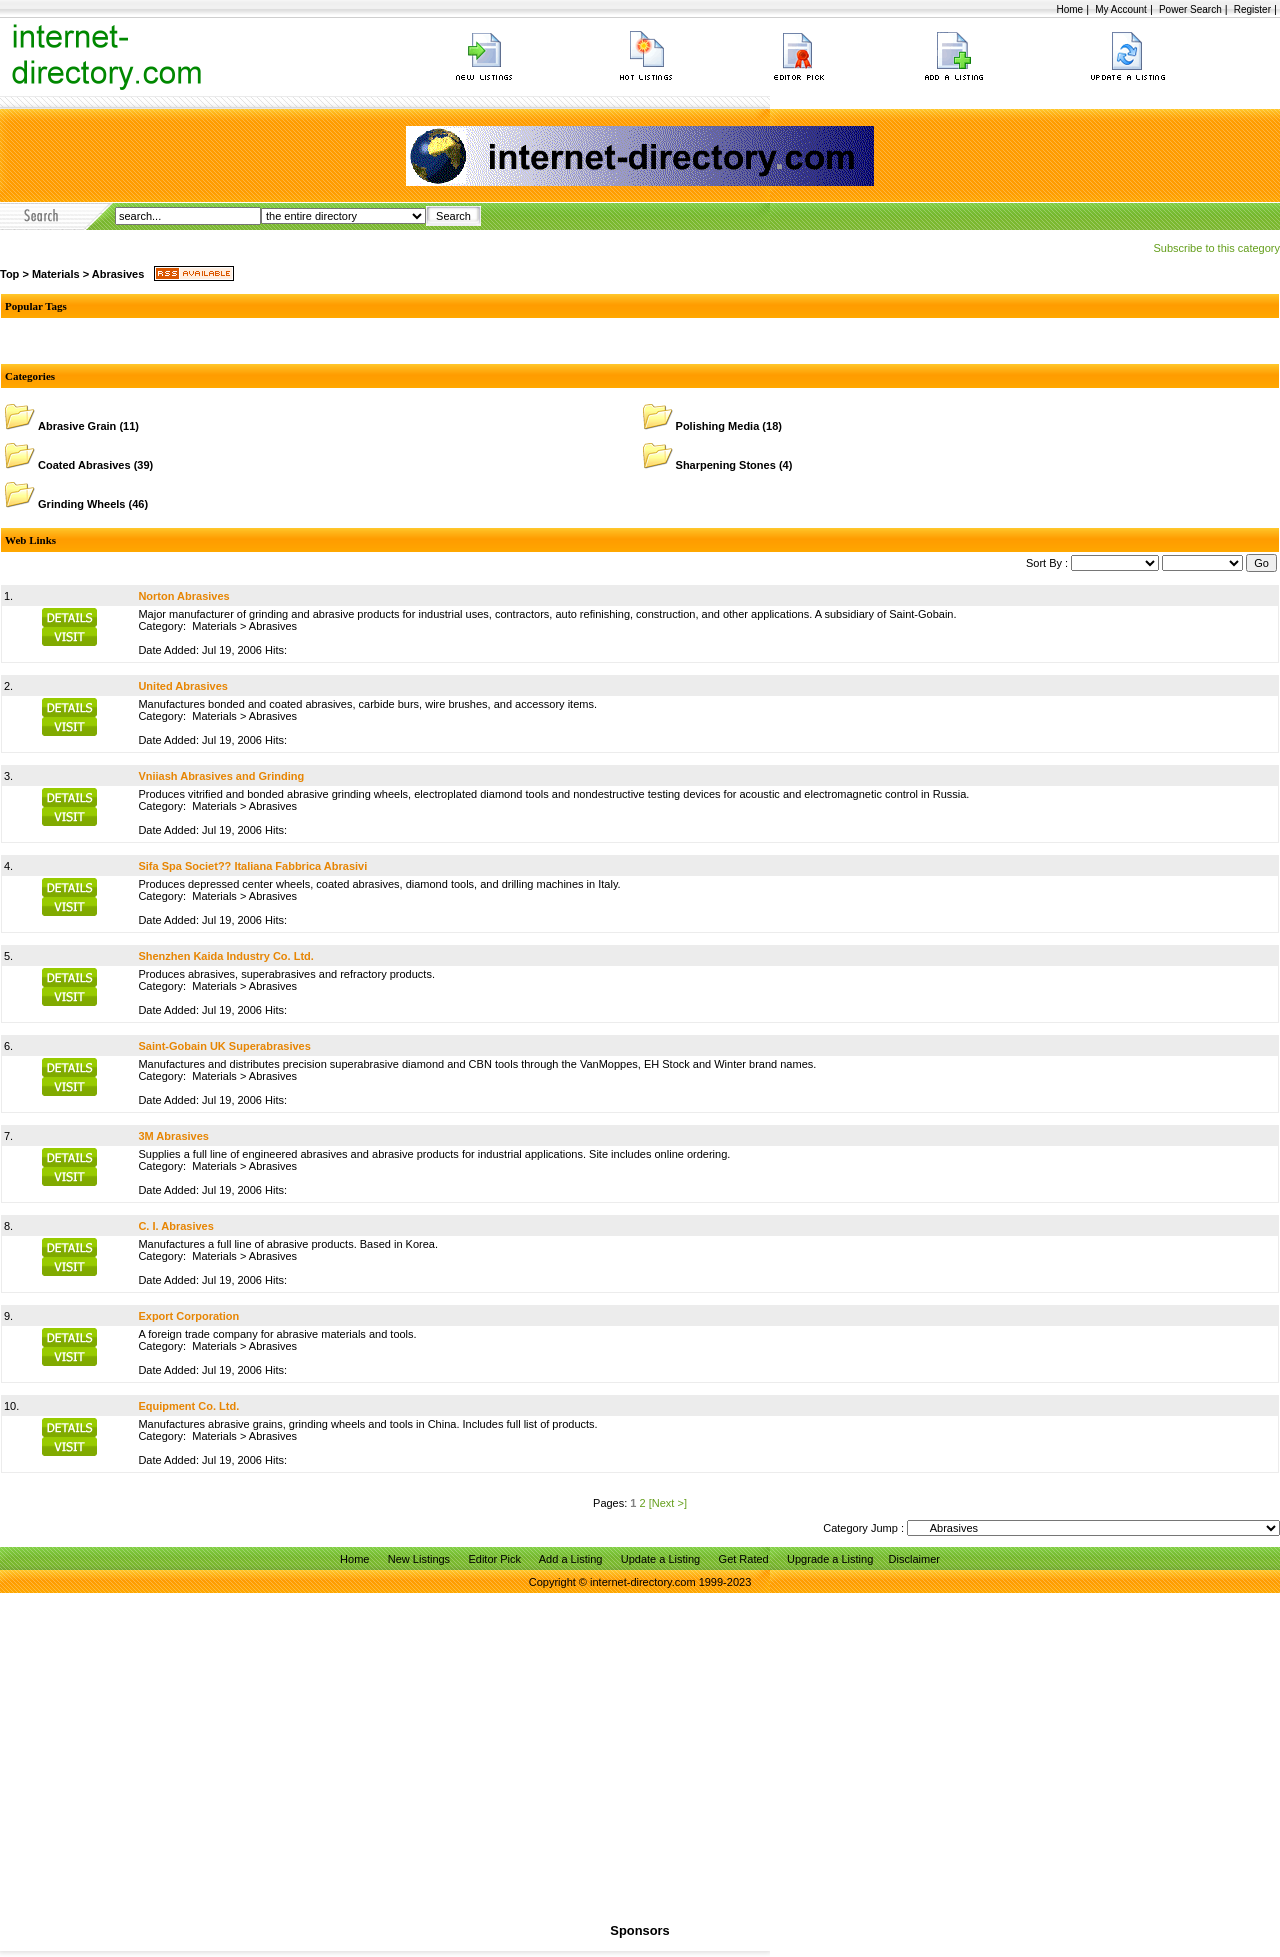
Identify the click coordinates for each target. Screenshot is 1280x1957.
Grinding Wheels (81, 504)
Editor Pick (494, 1559)
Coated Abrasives (84, 465)
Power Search (1190, 9)
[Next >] (668, 1503)
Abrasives (118, 274)
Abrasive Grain (77, 426)
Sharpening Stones (726, 465)
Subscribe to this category (1216, 248)
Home (1069, 9)
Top (9, 274)
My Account (1121, 9)
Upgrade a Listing (830, 1559)
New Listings (419, 1559)
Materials (56, 274)
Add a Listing (571, 1559)
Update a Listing (661, 1559)
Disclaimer (914, 1559)
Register (1252, 9)
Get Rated (744, 1559)
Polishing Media (718, 426)
